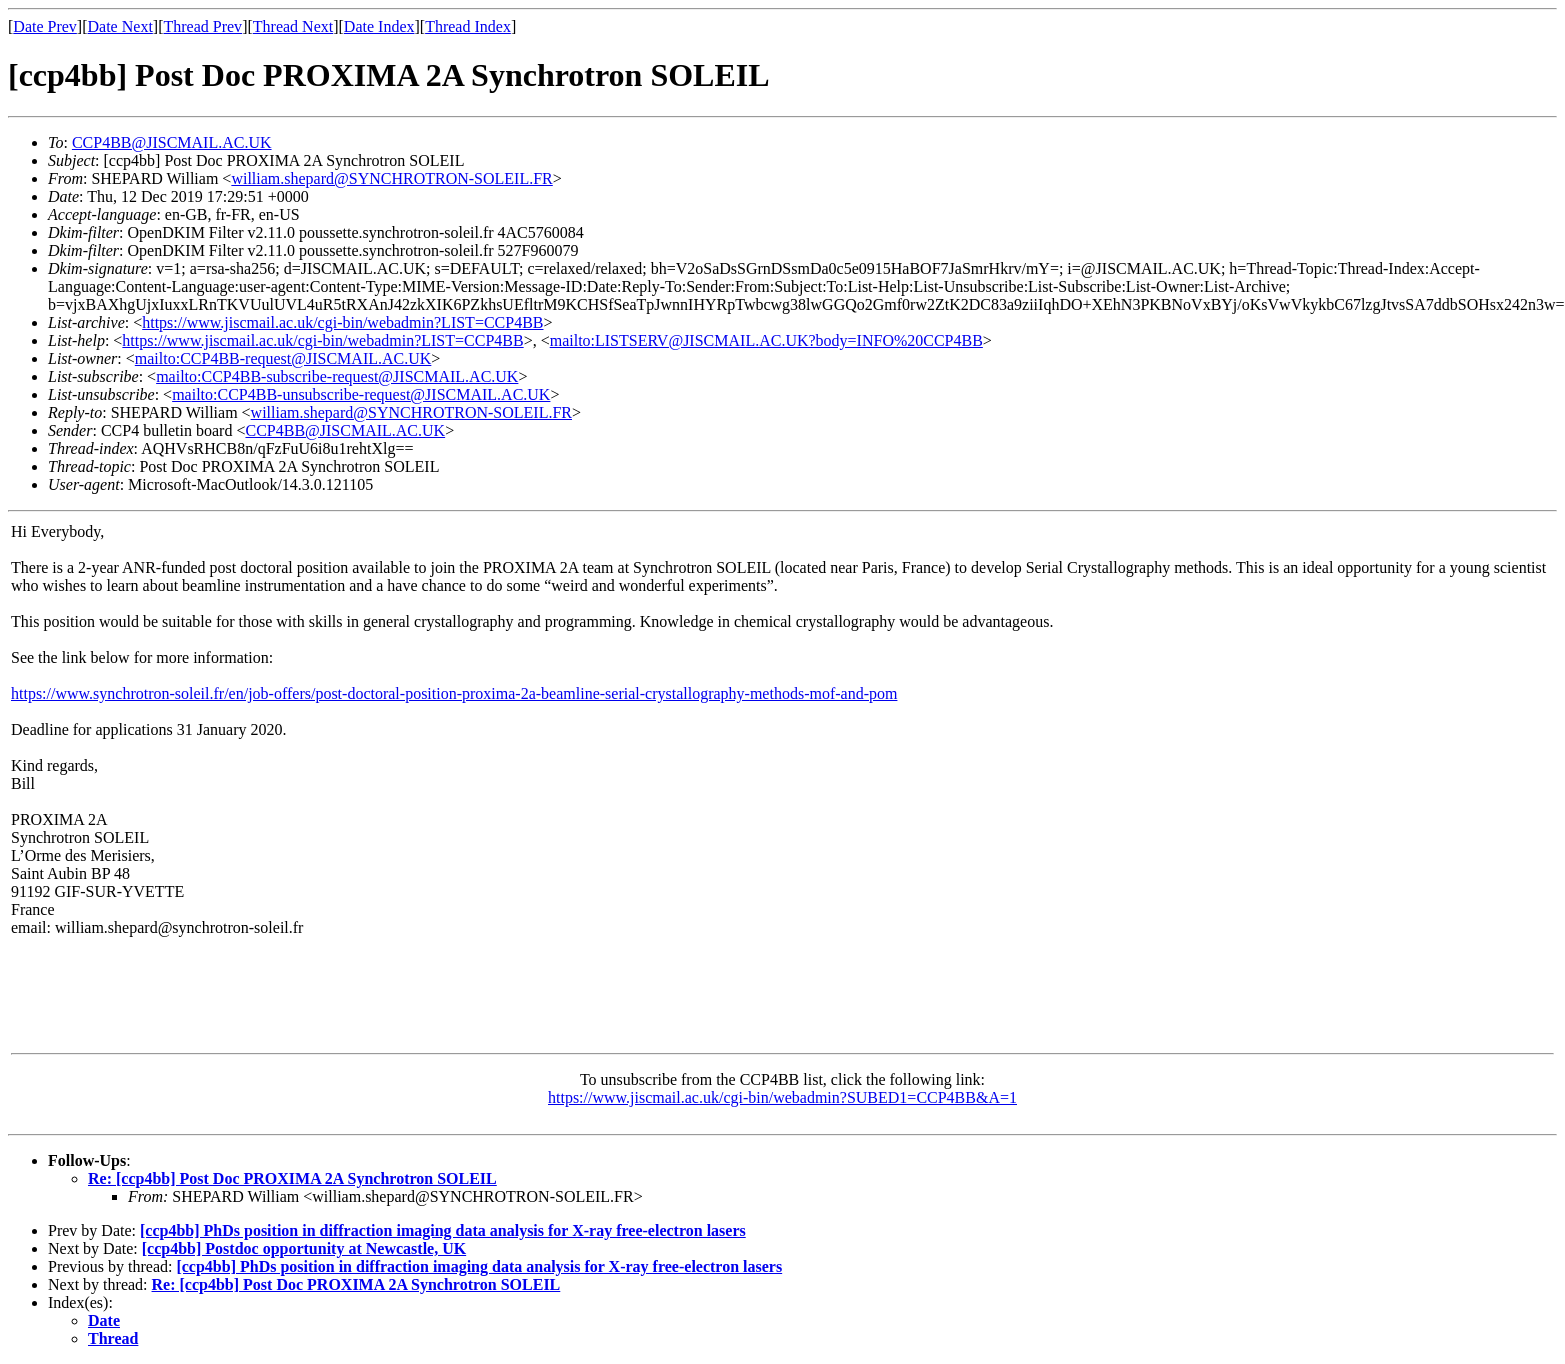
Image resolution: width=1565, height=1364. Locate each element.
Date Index (379, 26)
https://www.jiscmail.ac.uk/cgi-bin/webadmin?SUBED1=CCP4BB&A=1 (782, 1097)
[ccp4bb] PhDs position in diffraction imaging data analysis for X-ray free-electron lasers (443, 1230)
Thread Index (468, 26)
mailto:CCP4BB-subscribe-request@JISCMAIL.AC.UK (337, 376)
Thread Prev (202, 26)
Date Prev (45, 26)
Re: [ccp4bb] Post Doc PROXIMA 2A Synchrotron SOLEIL (292, 1178)
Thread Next (293, 26)
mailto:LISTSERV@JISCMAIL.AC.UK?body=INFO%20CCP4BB (766, 340)
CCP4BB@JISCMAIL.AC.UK (172, 142)
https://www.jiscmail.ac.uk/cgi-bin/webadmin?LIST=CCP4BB (342, 322)
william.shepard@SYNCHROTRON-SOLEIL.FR (391, 178)
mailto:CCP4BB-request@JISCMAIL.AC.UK (283, 358)
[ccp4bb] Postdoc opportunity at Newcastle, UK (304, 1248)
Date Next (120, 26)
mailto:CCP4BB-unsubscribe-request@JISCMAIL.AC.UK (361, 394)
